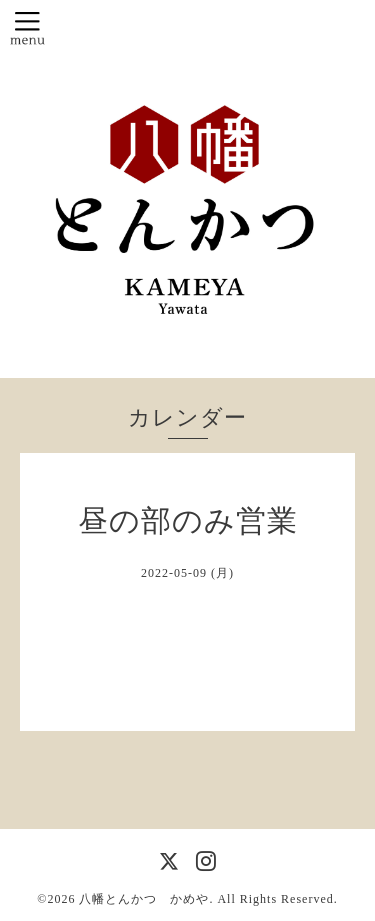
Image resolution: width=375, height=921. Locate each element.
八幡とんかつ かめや (144, 899)
